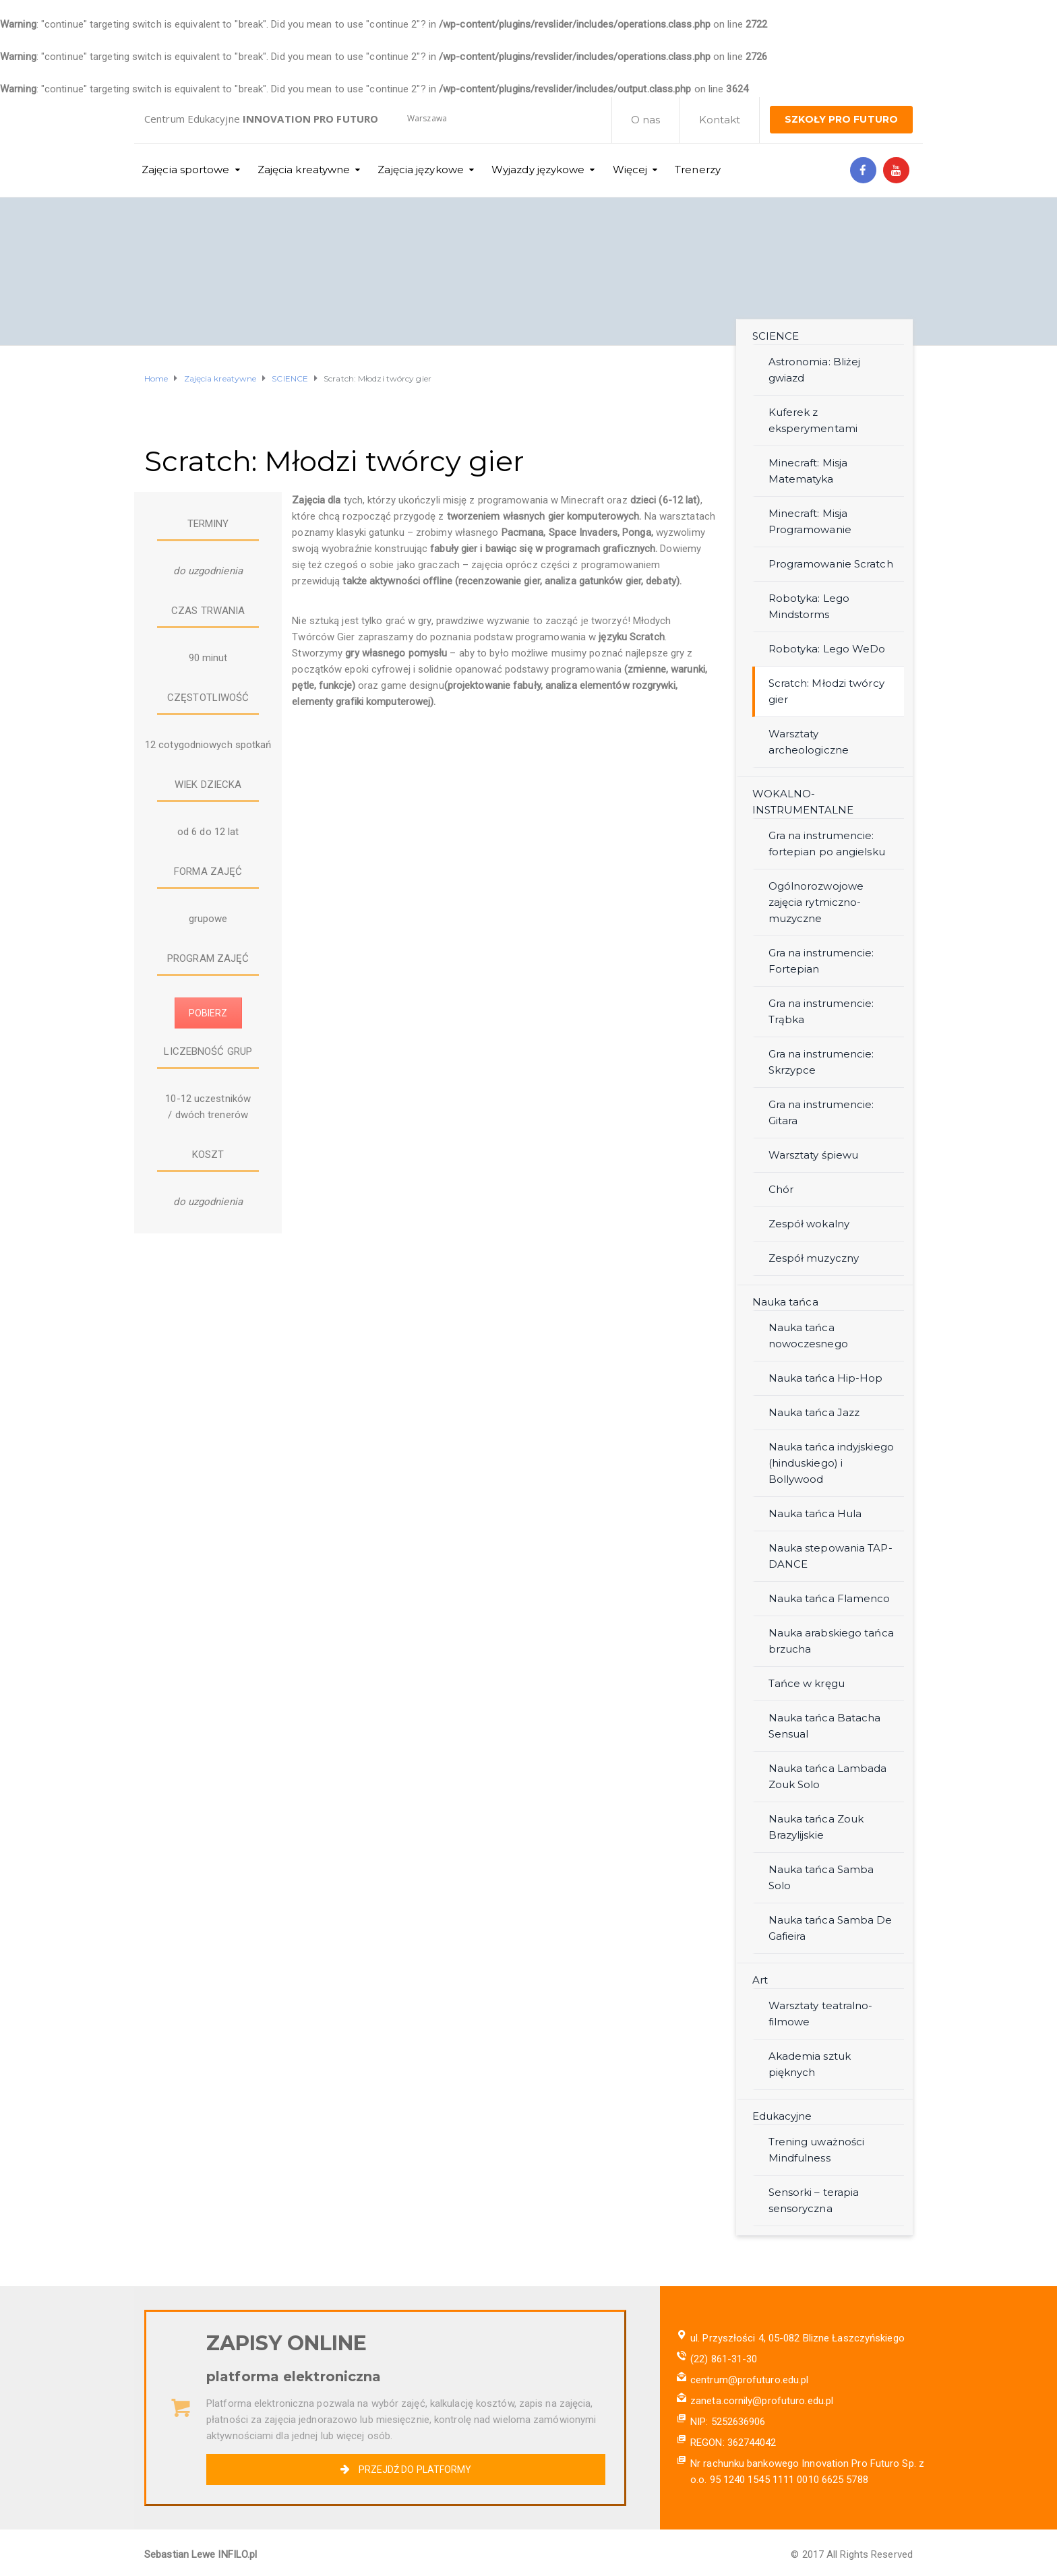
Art (760, 1979)
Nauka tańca (785, 1301)
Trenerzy (698, 169)
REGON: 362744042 (733, 2442)
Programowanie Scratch (830, 563)
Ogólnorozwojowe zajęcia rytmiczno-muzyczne (816, 902)
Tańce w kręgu (806, 1683)
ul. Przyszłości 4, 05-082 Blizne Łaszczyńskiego (797, 2338)
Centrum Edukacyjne (261, 118)
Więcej (630, 169)
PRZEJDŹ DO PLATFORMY (405, 2469)
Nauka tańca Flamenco (829, 1598)
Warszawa (427, 118)
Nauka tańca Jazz (814, 1412)
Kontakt (720, 119)
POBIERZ (208, 1013)
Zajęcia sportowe (186, 169)
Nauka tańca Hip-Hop (825, 1378)
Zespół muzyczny (813, 1258)
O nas (646, 119)
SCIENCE (775, 336)
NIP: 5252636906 (728, 2422)
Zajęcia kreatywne (304, 169)
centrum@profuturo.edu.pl (749, 2380)
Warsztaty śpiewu (813, 1154)
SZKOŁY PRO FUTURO (841, 119)
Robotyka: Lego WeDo (827, 648)
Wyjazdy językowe (538, 169)
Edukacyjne (782, 2116)
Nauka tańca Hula (815, 1513)
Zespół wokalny (808, 1223)
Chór (780, 1189)
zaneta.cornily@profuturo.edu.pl (761, 2401)
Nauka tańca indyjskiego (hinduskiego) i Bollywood (831, 1462)
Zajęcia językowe (421, 169)
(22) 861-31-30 (723, 2359)
